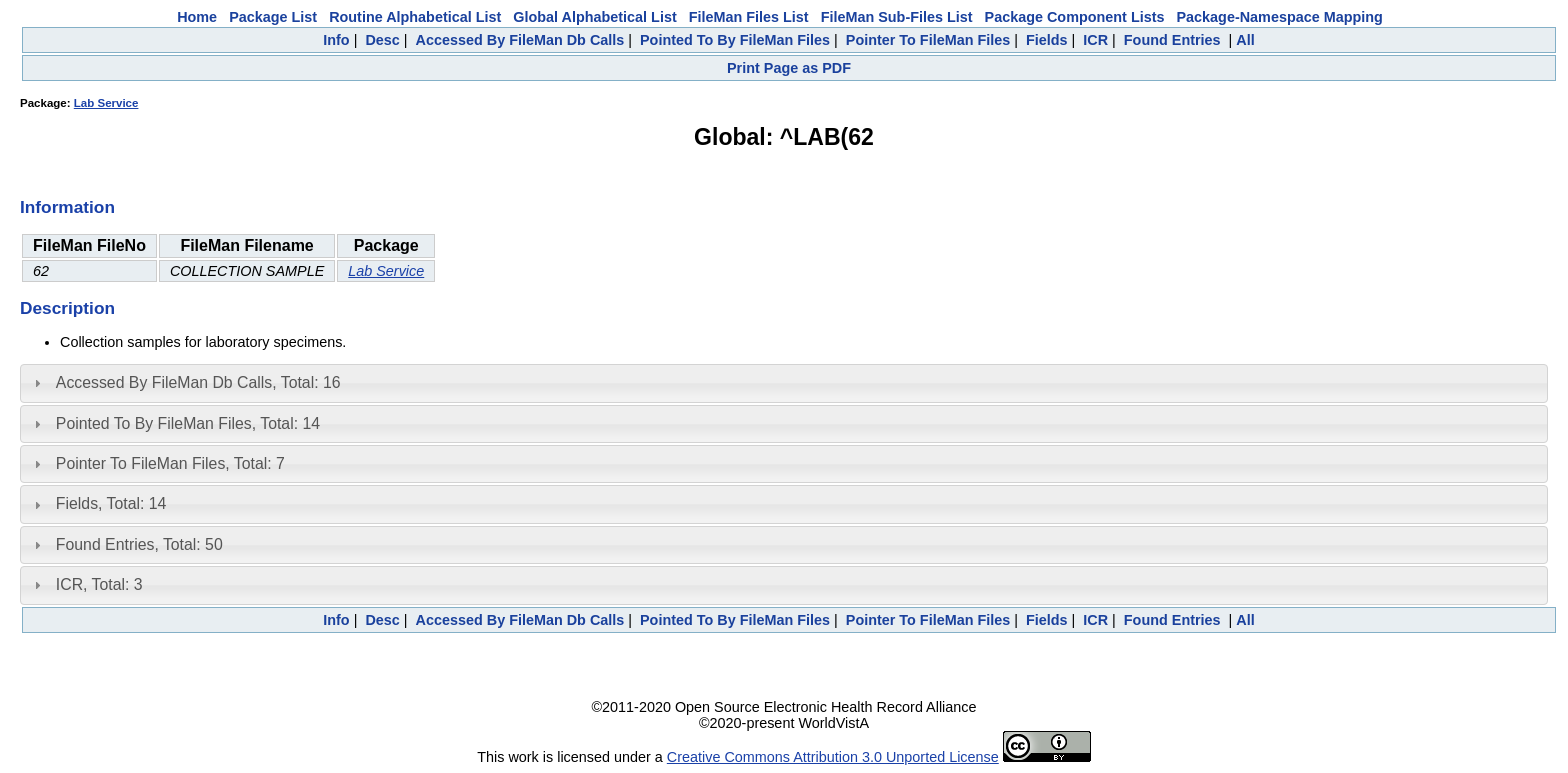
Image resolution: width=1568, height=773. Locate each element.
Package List (273, 17)
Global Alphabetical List (594, 17)
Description (67, 308)
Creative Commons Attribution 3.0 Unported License (833, 757)
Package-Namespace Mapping (1280, 17)
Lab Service (106, 103)
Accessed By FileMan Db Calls (520, 40)
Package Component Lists (1075, 17)
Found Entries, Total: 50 (139, 544)
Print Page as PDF (789, 68)
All (1245, 40)
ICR (1095, 40)
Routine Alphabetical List (415, 17)
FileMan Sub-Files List (897, 17)
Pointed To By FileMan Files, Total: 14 (188, 423)
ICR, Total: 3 (99, 584)
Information (67, 207)
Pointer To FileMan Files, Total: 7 (170, 463)
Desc (382, 40)
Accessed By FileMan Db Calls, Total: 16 (198, 382)
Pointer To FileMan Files (928, 40)
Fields (1047, 40)
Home (197, 17)
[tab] (784, 383)
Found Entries (1172, 40)
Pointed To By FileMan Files (735, 40)
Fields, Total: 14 (111, 503)
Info (336, 40)
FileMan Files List (749, 17)
